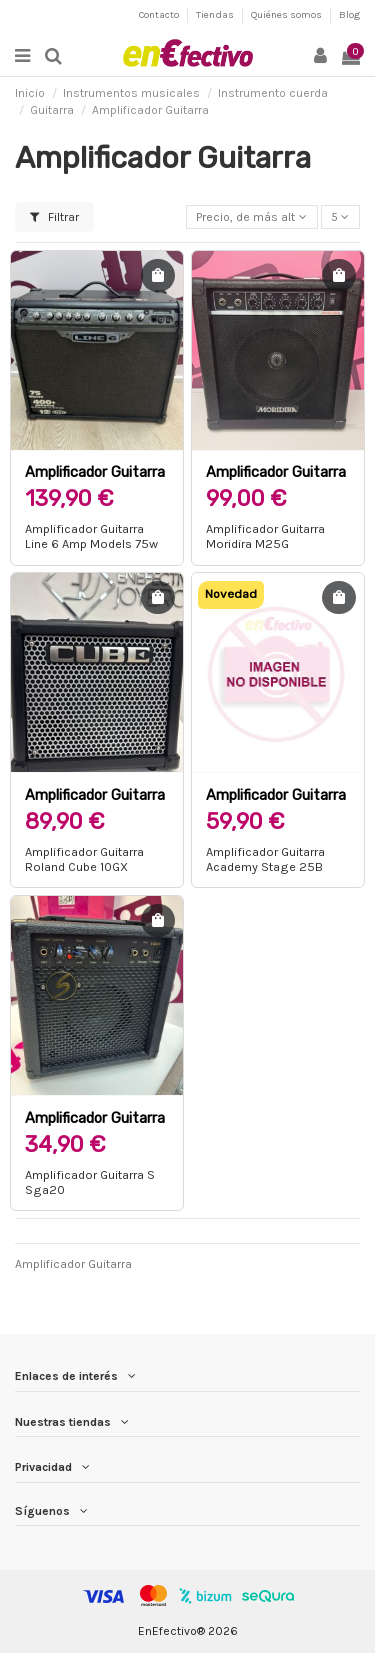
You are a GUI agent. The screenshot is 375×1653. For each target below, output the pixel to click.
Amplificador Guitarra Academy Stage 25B (276, 803)
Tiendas (216, 15)
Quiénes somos (287, 15)
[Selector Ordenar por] (252, 217)
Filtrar (54, 217)
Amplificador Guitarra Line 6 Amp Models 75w (91, 536)
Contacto (160, 15)
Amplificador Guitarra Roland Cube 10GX (95, 803)
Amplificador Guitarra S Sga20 (95, 1126)
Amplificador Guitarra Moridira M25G (276, 480)
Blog (349, 15)
